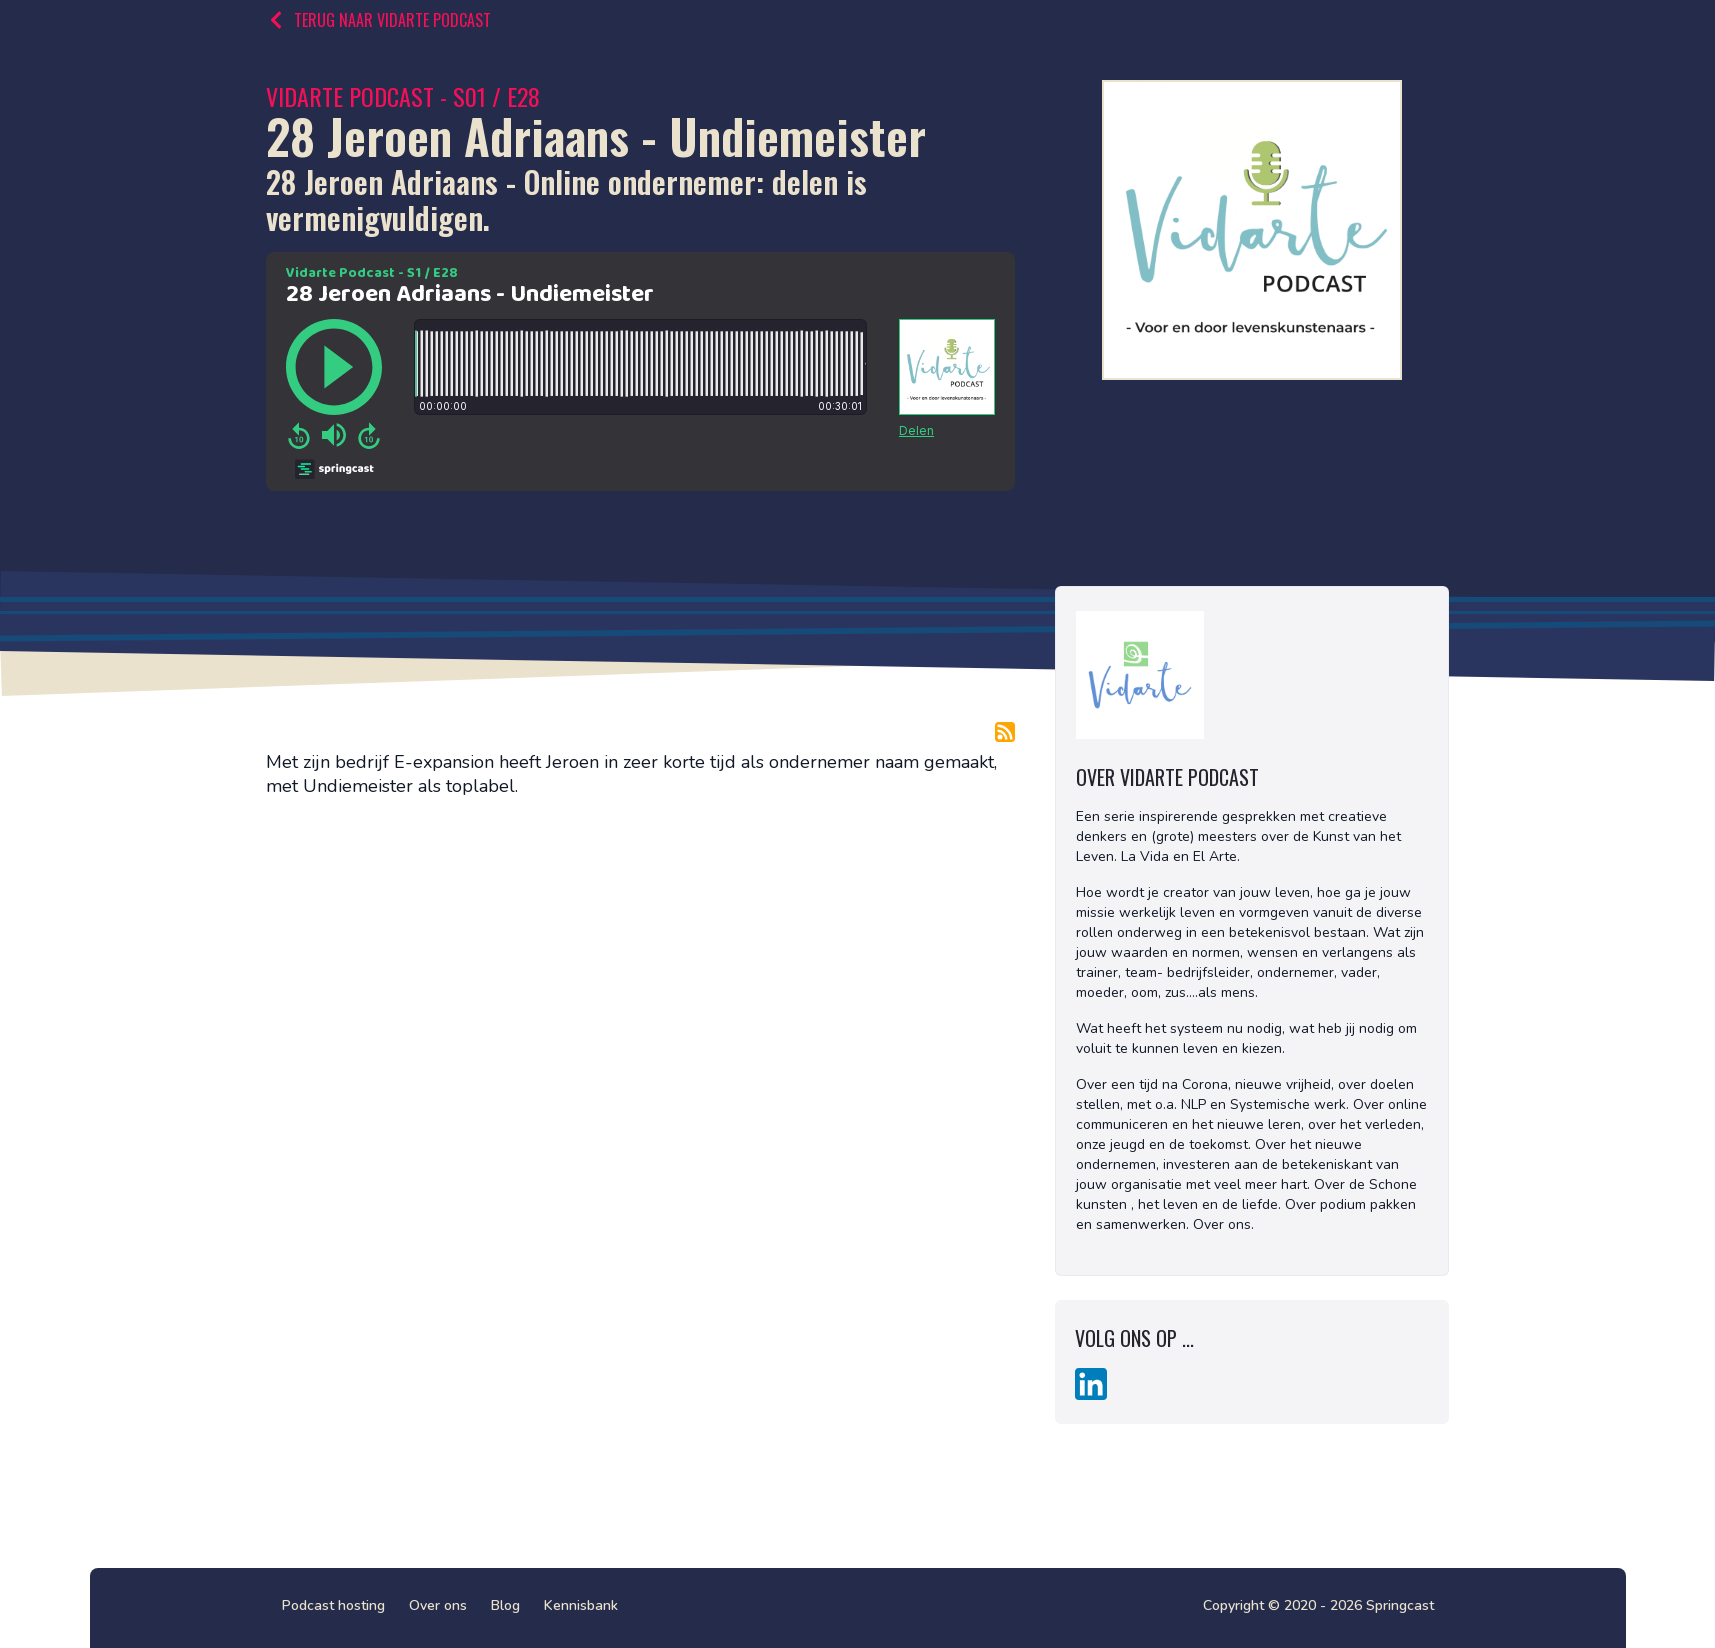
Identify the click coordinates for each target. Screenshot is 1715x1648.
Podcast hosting (333, 1605)
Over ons (438, 1605)
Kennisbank (581, 1605)
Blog (505, 1605)
